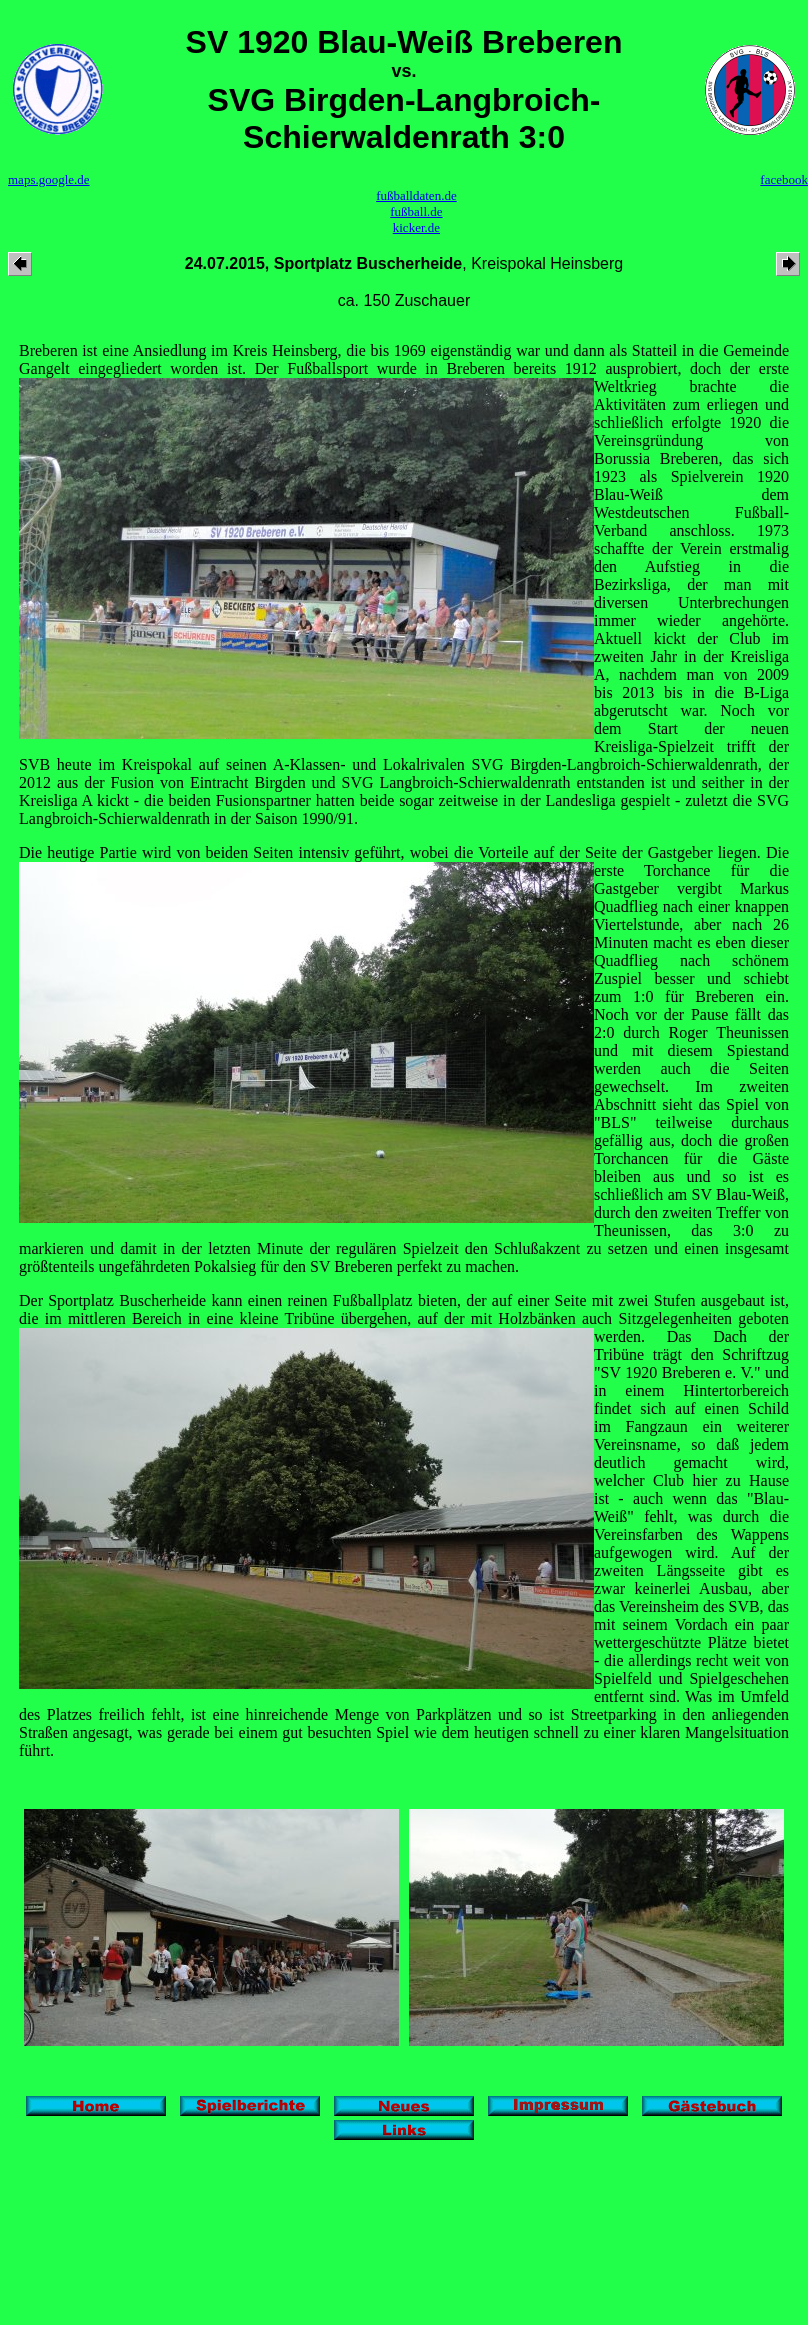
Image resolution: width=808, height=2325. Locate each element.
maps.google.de (49, 179)
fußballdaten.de (416, 195)
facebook (784, 179)
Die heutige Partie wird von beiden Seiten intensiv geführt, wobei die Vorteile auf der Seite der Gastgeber (368, 852)
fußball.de (416, 211)
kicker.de (416, 227)
